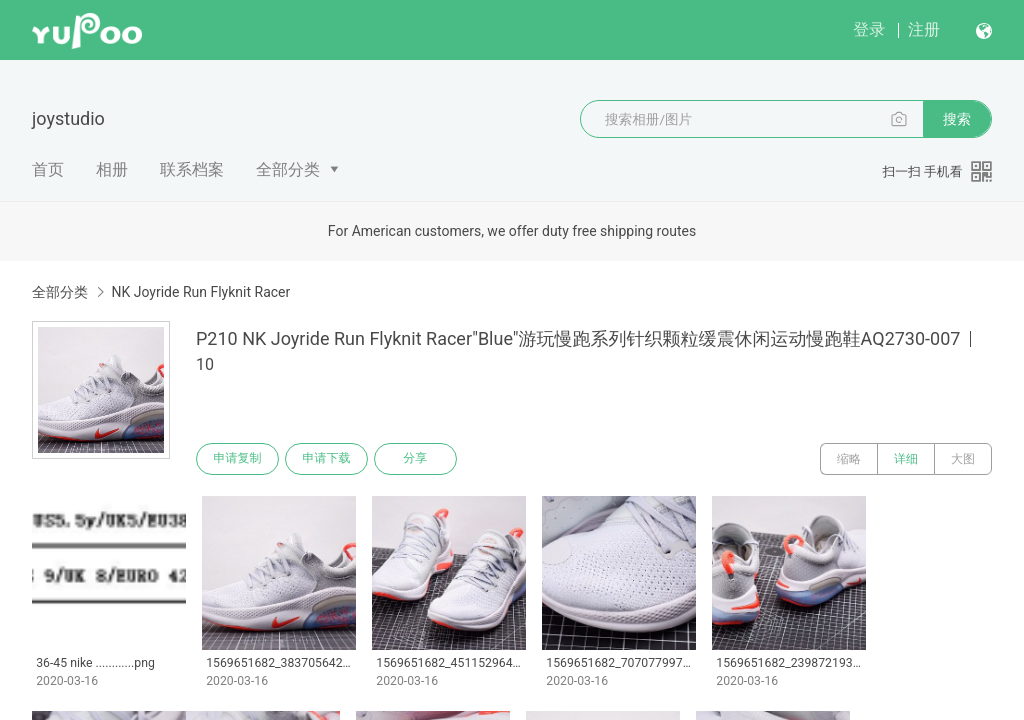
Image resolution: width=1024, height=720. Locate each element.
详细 (906, 459)
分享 (418, 459)
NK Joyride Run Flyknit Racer (200, 292)
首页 (48, 169)
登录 (869, 29)
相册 (112, 169)
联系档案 (192, 169)
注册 (924, 29)
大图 (963, 459)
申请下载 (328, 459)
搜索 (957, 119)
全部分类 (288, 169)
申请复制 (238, 459)
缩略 (849, 459)
